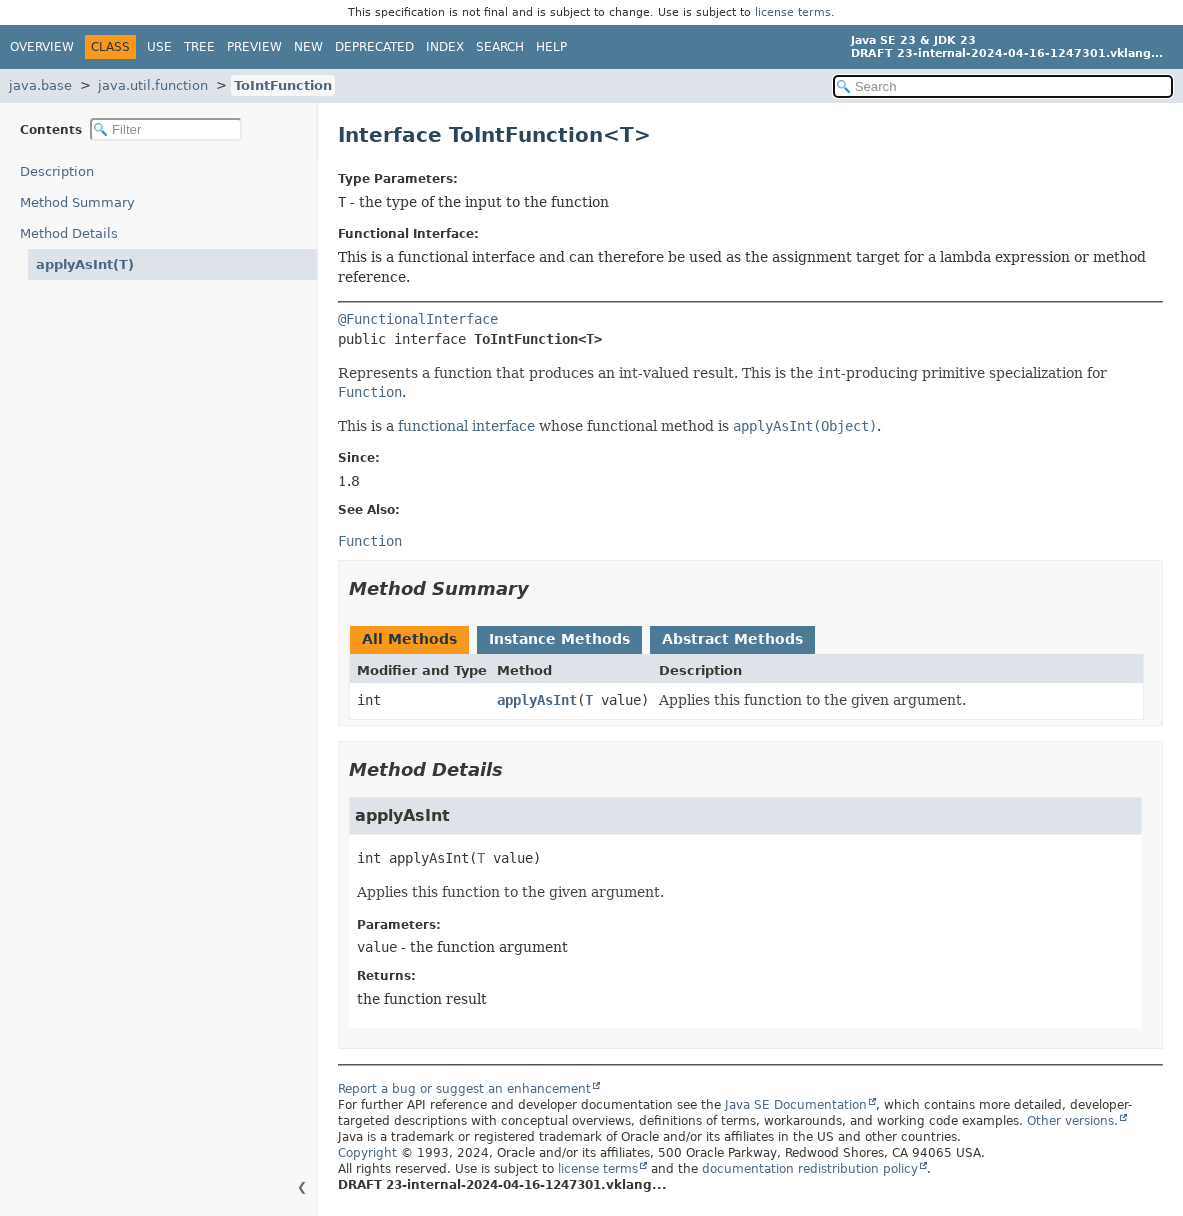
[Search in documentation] (1003, 86)
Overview (42, 47)
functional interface (466, 426)
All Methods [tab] (409, 639)
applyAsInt (537, 700)
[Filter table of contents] (166, 129)
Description (57, 171)
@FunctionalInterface (418, 319)
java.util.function (153, 85)
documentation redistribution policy (810, 1169)
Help (551, 47)
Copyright (367, 1153)
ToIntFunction (283, 85)
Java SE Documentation (796, 1105)
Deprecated (374, 47)
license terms (793, 12)
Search (500, 47)
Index (445, 47)
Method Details (69, 233)
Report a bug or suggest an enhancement (464, 1089)
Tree (199, 47)
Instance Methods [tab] (559, 639)
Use (159, 47)
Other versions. (1072, 1121)
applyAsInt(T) (85, 264)
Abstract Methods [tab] (732, 639)
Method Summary (77, 202)
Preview (254, 47)
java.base (40, 85)
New (308, 47)
